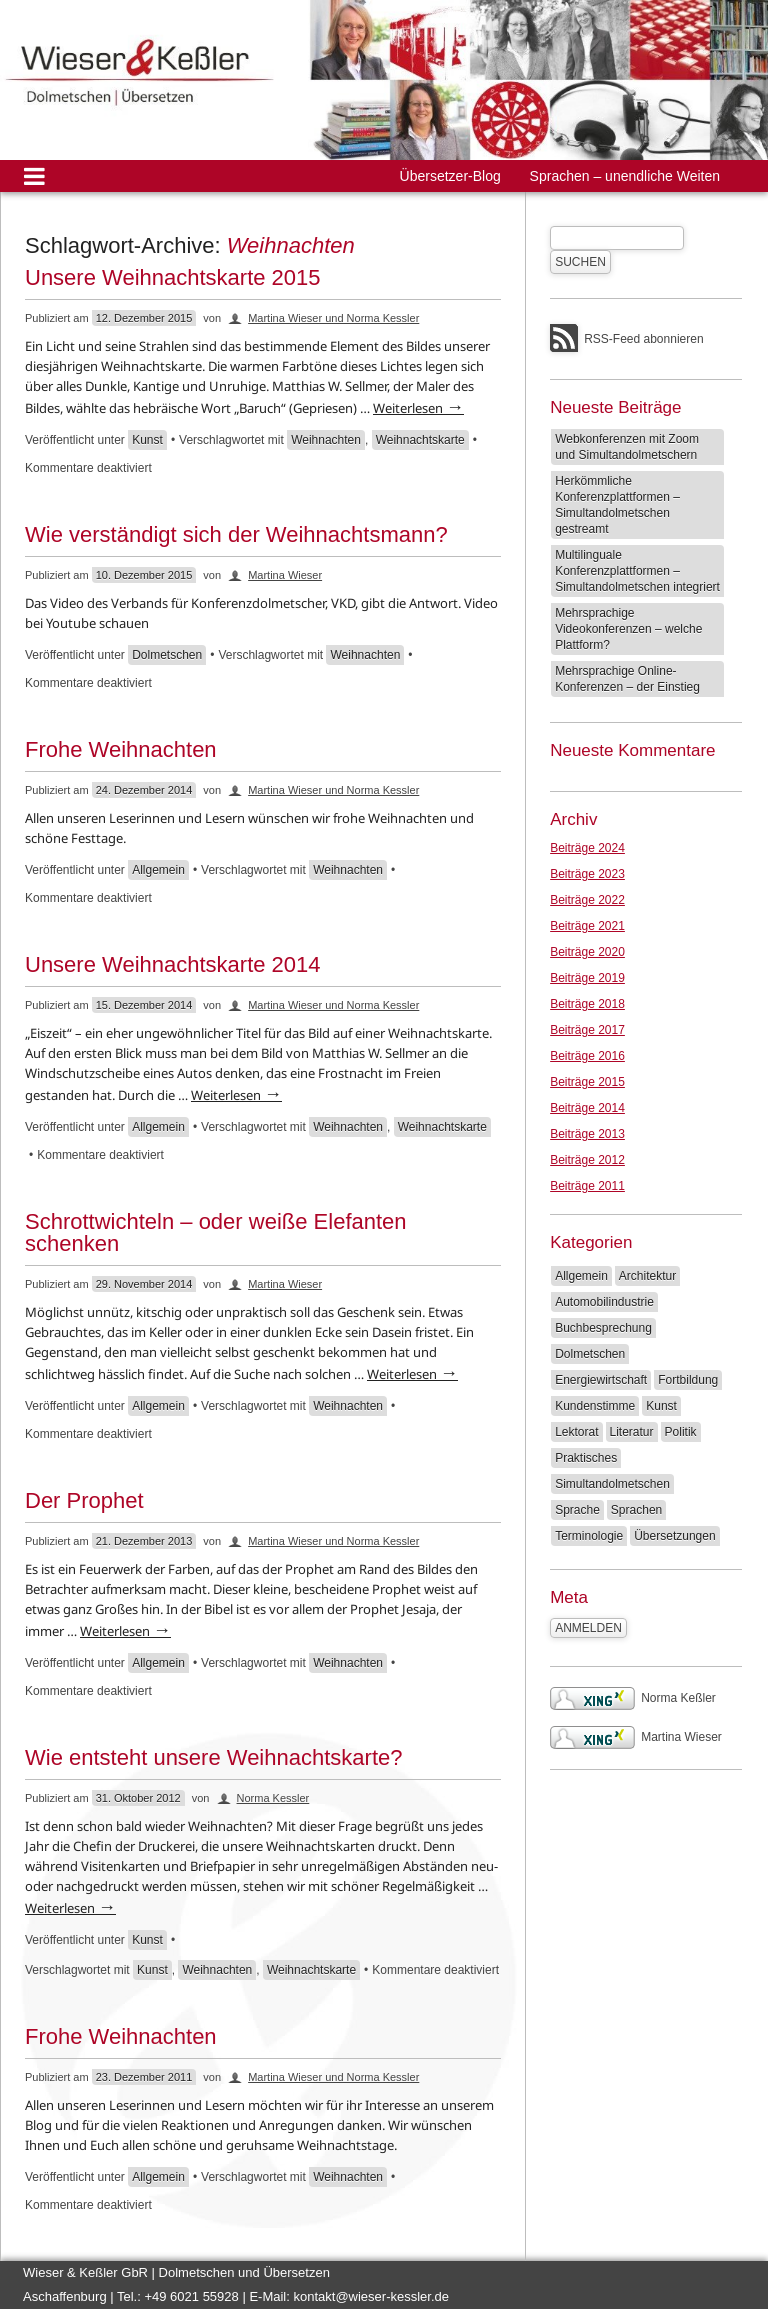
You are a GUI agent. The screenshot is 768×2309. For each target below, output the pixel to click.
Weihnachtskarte (420, 440)
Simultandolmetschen (612, 1484)
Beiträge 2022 (587, 900)
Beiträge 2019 (587, 978)
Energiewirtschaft (601, 1380)
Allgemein (158, 870)
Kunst (147, 440)
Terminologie (589, 1536)
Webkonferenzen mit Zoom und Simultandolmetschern (627, 447)
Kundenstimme (595, 1406)
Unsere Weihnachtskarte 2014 (173, 964)
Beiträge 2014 (587, 1108)
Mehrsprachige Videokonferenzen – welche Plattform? (628, 629)
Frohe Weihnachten (121, 749)
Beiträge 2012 (587, 1160)
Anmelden (588, 1628)
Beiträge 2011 (587, 1186)
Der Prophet (84, 1500)
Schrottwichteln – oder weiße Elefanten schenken (216, 1232)
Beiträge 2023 (587, 874)
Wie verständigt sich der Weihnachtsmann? (236, 534)
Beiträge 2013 (587, 1134)
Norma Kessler (273, 1798)
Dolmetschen (167, 655)
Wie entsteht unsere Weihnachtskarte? (213, 1757)
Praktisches (586, 1458)
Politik (681, 1432)
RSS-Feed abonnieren (643, 339)
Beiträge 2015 (587, 1082)
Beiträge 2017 (587, 1030)
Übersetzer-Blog (450, 176)
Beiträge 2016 (587, 1056)
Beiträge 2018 (587, 1004)
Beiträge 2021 (587, 926)
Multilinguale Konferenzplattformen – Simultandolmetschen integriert (637, 571)
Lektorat (576, 1432)
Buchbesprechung (603, 1328)
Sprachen (636, 1510)
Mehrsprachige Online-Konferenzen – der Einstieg (627, 679)
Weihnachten (326, 440)
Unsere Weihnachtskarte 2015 (173, 277)
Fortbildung (688, 1380)
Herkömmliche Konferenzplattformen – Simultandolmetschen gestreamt (617, 505)
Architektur (647, 1276)
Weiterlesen (418, 408)
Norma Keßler (633, 1698)
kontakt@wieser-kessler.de (371, 2296)
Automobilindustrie (604, 1302)
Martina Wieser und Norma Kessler (333, 318)
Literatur (632, 1432)
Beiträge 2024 (587, 848)
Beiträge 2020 (587, 952)
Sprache (577, 1510)
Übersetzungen (674, 1536)
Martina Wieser (285, 575)
